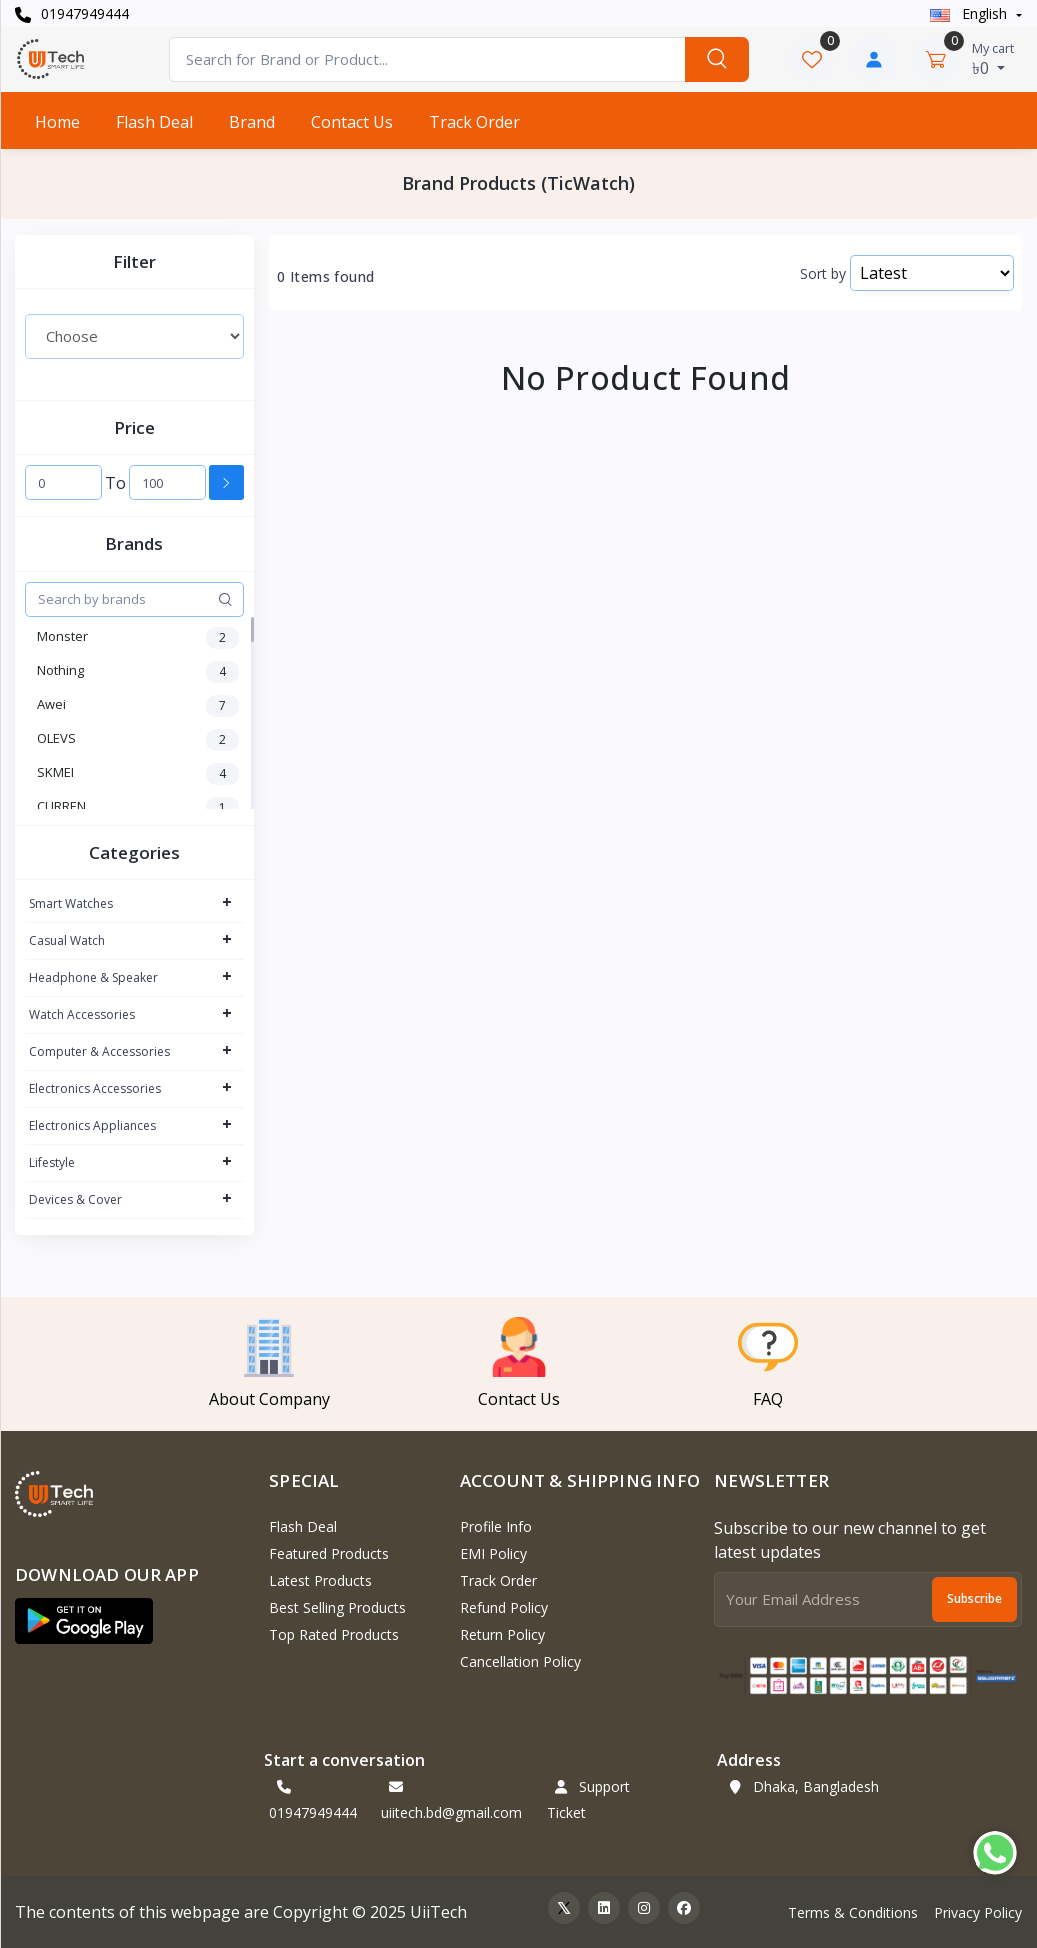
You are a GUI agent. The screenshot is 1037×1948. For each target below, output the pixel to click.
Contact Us (352, 122)
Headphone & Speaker (93, 977)
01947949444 (72, 13)
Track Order (474, 122)
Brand (252, 122)
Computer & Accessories (99, 1051)
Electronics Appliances (92, 1125)
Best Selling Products (337, 1607)
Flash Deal (154, 122)
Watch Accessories (82, 1014)
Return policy (502, 1634)
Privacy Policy (978, 1912)
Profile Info (496, 1526)
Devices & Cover (75, 1199)
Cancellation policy (520, 1661)
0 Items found (325, 277)
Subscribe (974, 1598)
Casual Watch (67, 940)
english (970, 13)
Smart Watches (71, 903)
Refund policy (504, 1607)
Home (57, 122)
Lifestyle (52, 1162)
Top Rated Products (334, 1634)
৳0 (993, 59)
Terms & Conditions (853, 1912)
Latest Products (320, 1580)
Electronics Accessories (95, 1088)
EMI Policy (493, 1553)
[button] (84, 1621)
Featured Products (329, 1553)
